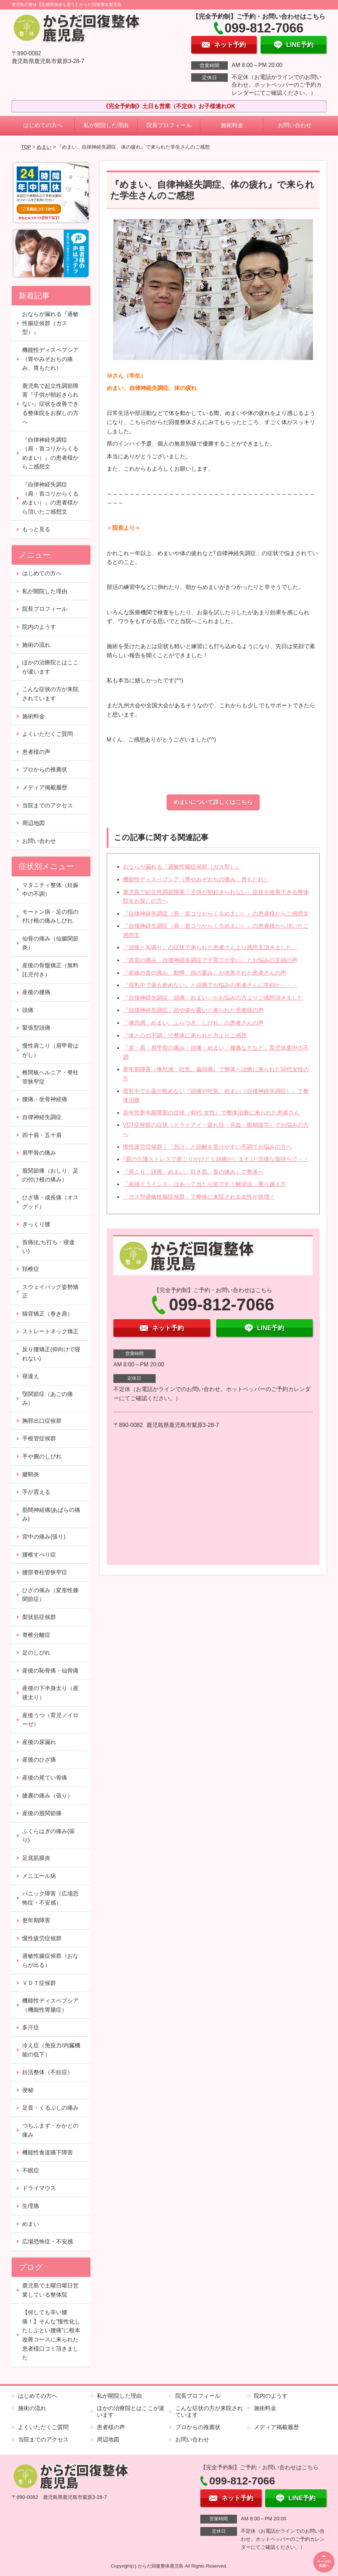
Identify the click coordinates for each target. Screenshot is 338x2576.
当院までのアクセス (47, 805)
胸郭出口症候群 (42, 1421)
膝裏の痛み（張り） (47, 1796)
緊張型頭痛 (36, 1028)
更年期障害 (36, 1920)
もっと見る (36, 529)
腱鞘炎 (30, 1474)
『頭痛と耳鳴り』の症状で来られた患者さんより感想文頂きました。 (210, 947)
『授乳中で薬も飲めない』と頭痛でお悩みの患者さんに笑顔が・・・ (210, 985)
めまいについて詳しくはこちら (213, 802)
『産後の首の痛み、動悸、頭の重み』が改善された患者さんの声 (204, 973)
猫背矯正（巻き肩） (47, 1314)
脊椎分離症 (36, 1635)
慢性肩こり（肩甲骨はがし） (50, 1050)
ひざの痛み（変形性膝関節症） (50, 1594)
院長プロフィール (169, 125)
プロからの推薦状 (44, 769)
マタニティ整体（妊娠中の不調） (50, 889)
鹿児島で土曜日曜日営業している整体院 (50, 2290)
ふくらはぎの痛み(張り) (48, 1835)
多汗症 (30, 2027)
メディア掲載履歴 (44, 787)
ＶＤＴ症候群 (39, 1983)
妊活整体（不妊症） (47, 2072)
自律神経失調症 (42, 1117)
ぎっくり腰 (36, 1224)
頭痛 (27, 1010)
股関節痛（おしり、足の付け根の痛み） (50, 1175)
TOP (26, 147)
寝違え (30, 1376)
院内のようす (39, 627)
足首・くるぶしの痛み (50, 2108)
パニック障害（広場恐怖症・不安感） (50, 1898)
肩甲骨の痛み (39, 1153)
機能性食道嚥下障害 (47, 2152)
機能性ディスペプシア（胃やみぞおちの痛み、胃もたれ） (196, 879)
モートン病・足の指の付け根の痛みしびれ (50, 916)
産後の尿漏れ (39, 1742)
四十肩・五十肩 (42, 1135)
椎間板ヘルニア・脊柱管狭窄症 (50, 1077)
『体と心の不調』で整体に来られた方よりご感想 (185, 1035)
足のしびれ (36, 1653)
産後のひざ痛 (39, 1760)
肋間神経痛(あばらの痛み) (51, 1514)
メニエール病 (39, 1876)
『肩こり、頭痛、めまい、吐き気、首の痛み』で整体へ (193, 1172)
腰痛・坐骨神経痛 (44, 1099)
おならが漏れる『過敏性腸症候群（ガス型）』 (182, 867)
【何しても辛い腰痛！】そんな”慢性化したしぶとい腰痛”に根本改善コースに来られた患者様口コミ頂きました (51, 2334)
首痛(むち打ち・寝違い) (48, 1246)
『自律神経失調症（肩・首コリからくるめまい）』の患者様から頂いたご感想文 (50, 498)
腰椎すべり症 (39, 1555)
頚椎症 (30, 1269)
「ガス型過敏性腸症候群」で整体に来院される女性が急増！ (199, 1197)
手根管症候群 (39, 1438)
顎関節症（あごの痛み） (47, 1398)
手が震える (36, 1492)
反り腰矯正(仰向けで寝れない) (51, 1353)
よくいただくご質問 (47, 734)
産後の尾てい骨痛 (44, 1778)
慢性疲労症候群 (42, 1938)
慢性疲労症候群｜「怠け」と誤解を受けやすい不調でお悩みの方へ (207, 1147)
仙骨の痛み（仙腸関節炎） (50, 943)
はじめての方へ (43, 125)
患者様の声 (36, 752)
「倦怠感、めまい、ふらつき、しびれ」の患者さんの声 (193, 1023)
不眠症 (30, 2170)
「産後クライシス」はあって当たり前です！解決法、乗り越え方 (204, 1184)
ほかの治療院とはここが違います (50, 667)
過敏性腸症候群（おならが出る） (50, 1960)
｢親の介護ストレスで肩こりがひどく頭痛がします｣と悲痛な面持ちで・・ (216, 1159)
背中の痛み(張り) (43, 1537)
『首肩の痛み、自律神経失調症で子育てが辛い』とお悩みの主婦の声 (210, 960)
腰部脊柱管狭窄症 (44, 1572)
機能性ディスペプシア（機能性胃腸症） (50, 2005)
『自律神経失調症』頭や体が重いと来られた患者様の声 (193, 1010)
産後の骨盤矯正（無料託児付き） (50, 969)
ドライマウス (39, 2188)
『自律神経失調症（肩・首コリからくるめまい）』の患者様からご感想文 (216, 914)
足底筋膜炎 (36, 1858)
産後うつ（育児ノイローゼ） (50, 1719)
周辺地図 (33, 823)
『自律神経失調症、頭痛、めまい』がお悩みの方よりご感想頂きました (213, 998)
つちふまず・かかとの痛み (50, 2130)
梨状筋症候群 (39, 1617)
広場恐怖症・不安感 (47, 2242)
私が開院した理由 (106, 125)
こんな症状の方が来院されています (50, 693)
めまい (44, 147)
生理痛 (30, 2206)
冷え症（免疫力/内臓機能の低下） (51, 2049)
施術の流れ (36, 645)
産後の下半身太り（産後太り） (50, 1692)
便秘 (27, 2090)
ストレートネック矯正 (50, 1331)
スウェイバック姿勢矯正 (50, 1291)
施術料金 (232, 125)
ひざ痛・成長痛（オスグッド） (50, 1202)
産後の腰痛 (36, 992)
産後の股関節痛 (42, 1813)
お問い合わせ (295, 125)
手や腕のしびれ (42, 1456)
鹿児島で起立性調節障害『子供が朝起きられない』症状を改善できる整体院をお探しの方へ (50, 404)
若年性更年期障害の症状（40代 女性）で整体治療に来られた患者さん (211, 1113)
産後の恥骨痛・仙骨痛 (50, 1671)
